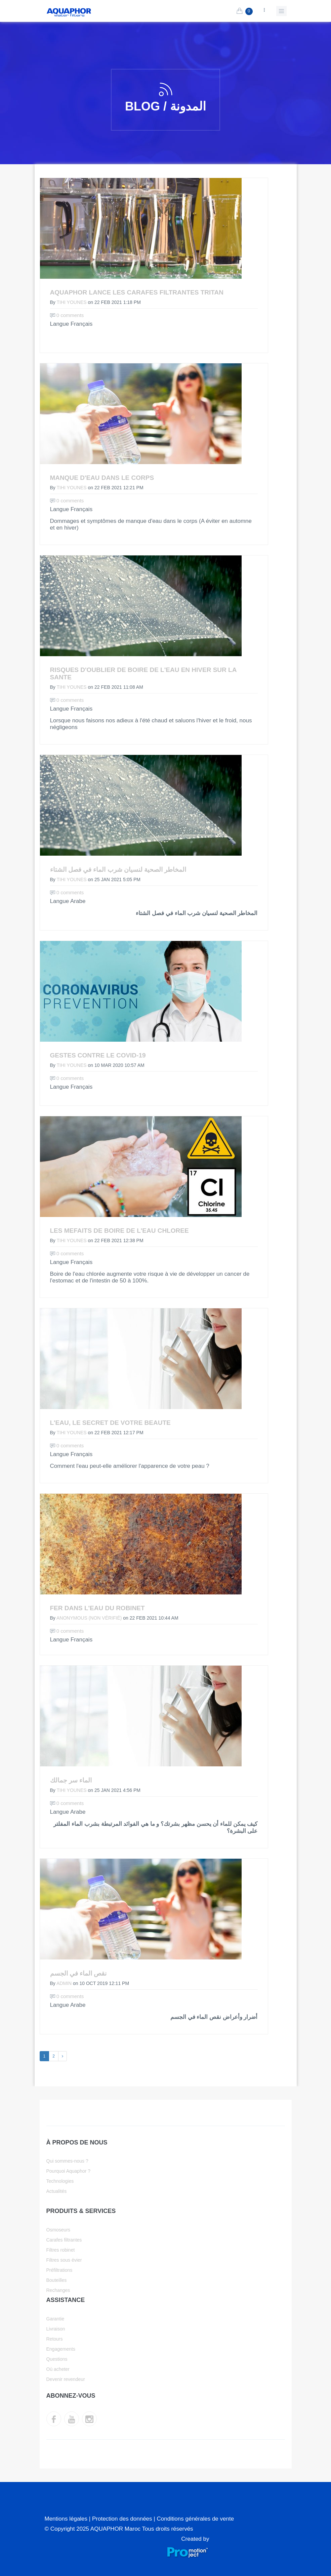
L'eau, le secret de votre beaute (110, 1422)
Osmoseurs (58, 2229)
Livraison (55, 2329)
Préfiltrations (59, 2270)
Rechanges (58, 2290)
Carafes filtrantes (64, 2240)
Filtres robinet (60, 2250)
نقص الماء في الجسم (78, 1973)
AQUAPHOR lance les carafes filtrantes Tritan (137, 292)
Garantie (55, 2318)
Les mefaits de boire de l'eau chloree (119, 1230)
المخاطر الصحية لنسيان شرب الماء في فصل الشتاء (118, 869)
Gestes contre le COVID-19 (98, 1055)
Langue (59, 324)
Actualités (56, 2191)
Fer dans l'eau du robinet (97, 1608)
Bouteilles (56, 2280)
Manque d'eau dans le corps (102, 477)
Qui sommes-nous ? (67, 2161)
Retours (54, 2339)
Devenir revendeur (65, 2379)
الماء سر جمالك (71, 1780)
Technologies (60, 2181)
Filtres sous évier (64, 2260)
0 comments (67, 315)
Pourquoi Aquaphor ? (68, 2171)
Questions (57, 2359)
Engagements (60, 2349)
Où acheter (58, 2369)
